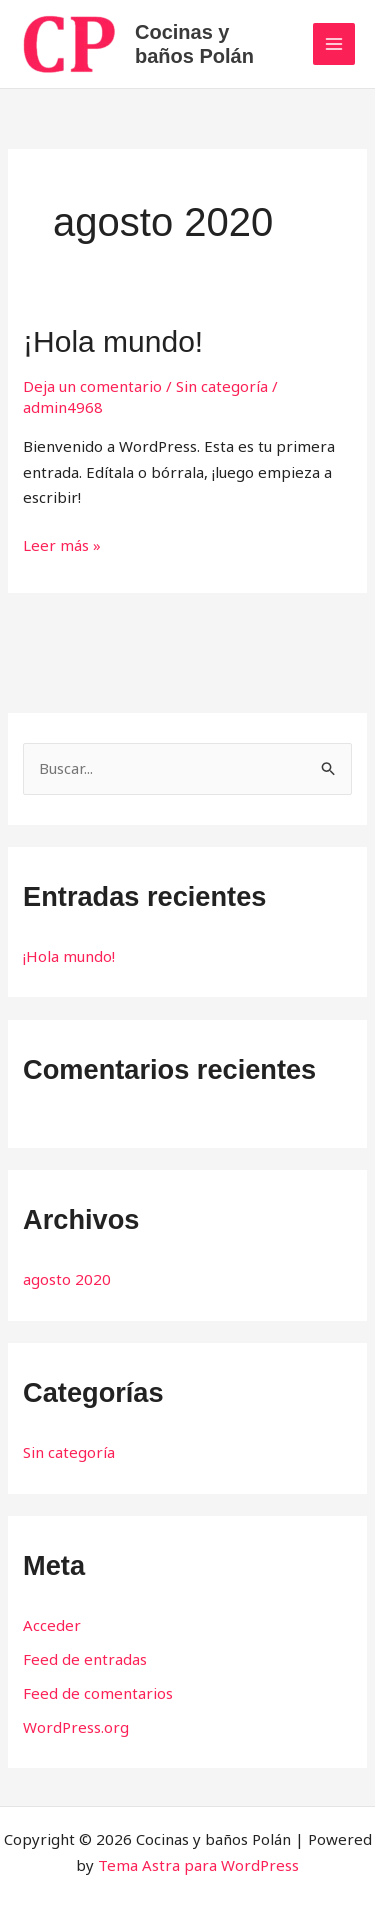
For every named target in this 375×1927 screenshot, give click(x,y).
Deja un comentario (92, 386)
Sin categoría (222, 386)
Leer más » (62, 544)
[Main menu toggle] (334, 44)
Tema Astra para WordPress (198, 1865)
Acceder (52, 1625)
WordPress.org (76, 1727)
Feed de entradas (85, 1659)
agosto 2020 (67, 1279)
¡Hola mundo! (113, 341)
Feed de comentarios (98, 1693)
